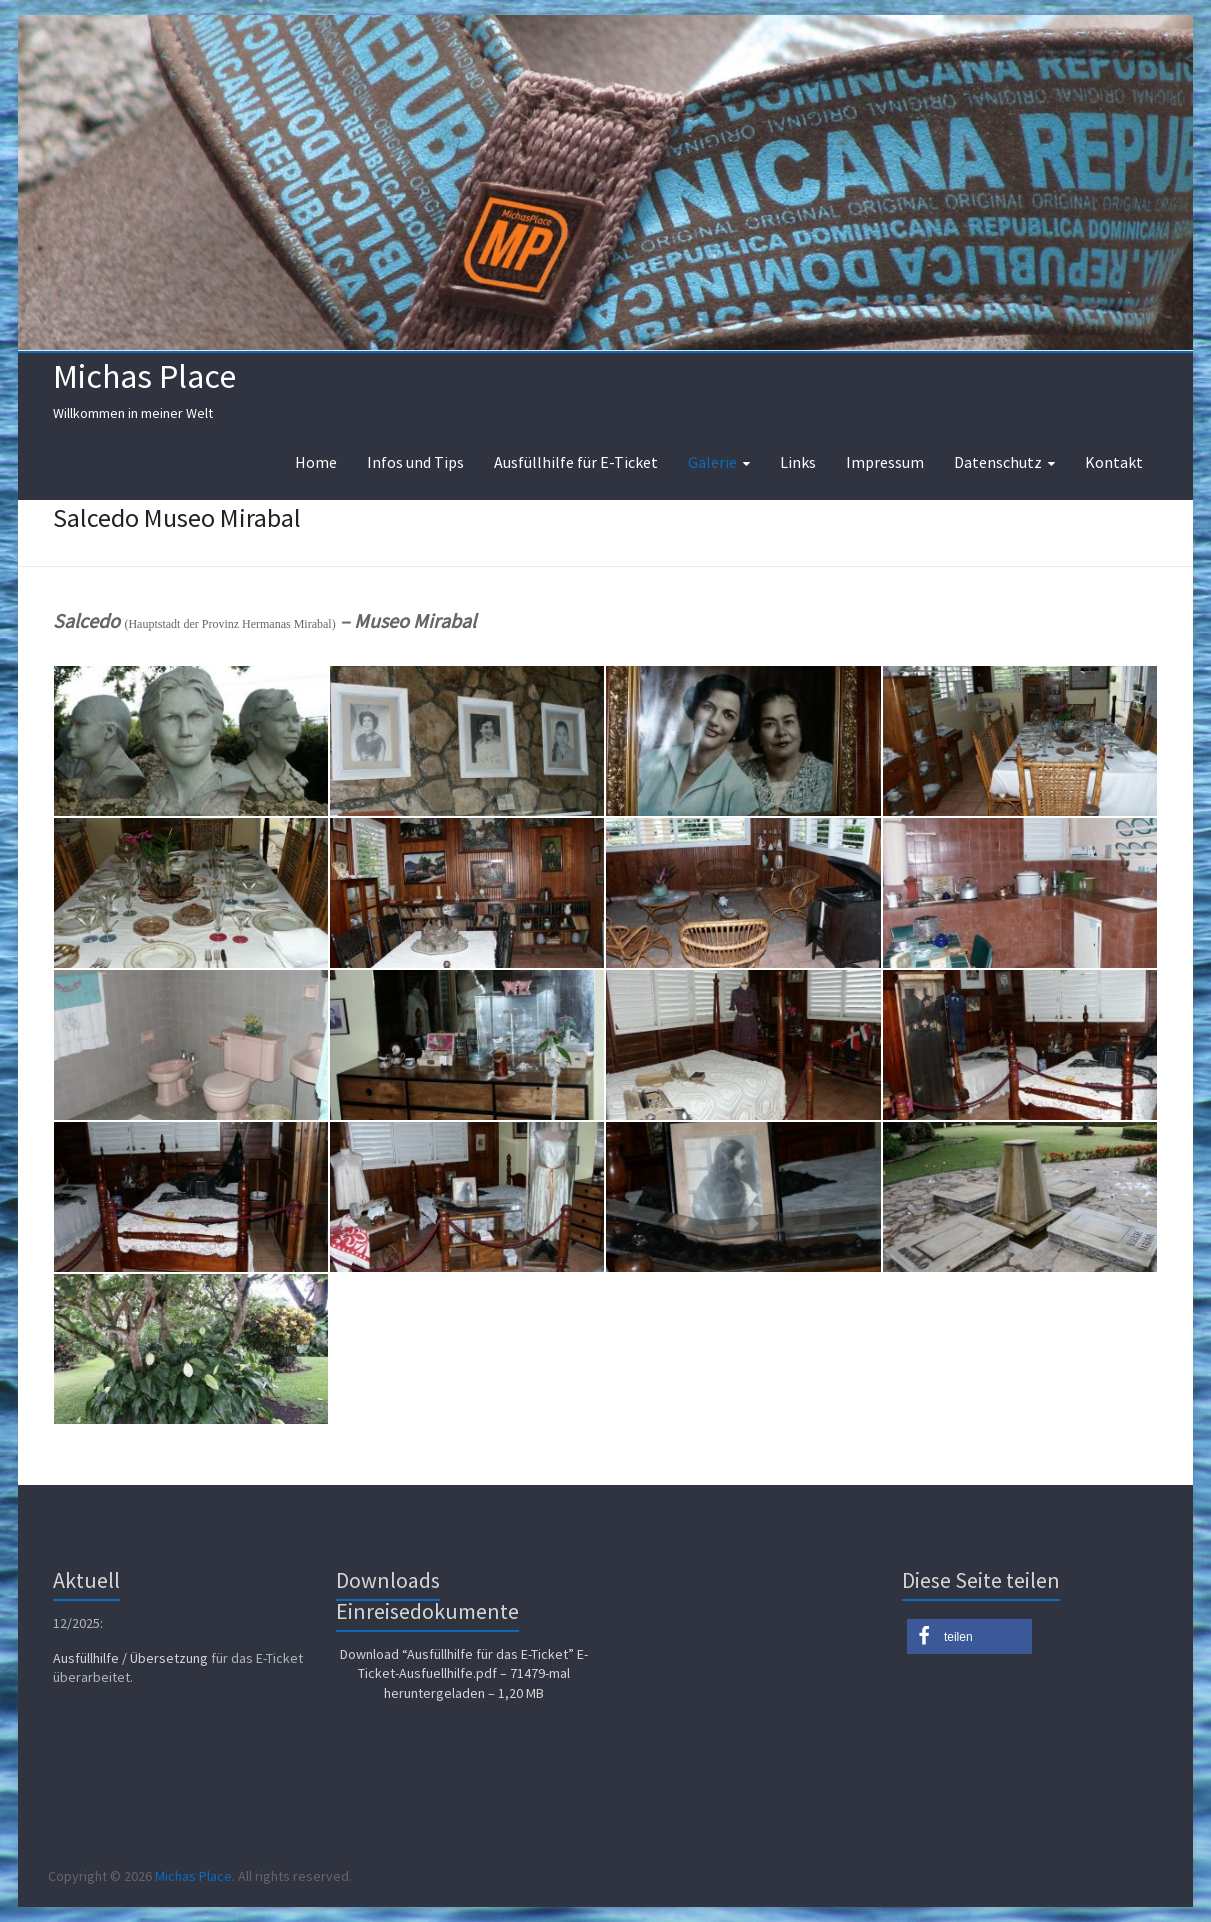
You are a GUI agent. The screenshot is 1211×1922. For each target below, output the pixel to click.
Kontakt (1114, 462)
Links (798, 462)
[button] (969, 1636)
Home (316, 462)
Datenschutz (998, 462)
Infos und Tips (415, 462)
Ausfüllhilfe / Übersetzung (130, 1658)
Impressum (885, 462)
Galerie (712, 462)
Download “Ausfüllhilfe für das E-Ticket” (464, 1673)
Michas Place (144, 376)
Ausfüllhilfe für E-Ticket (576, 462)
